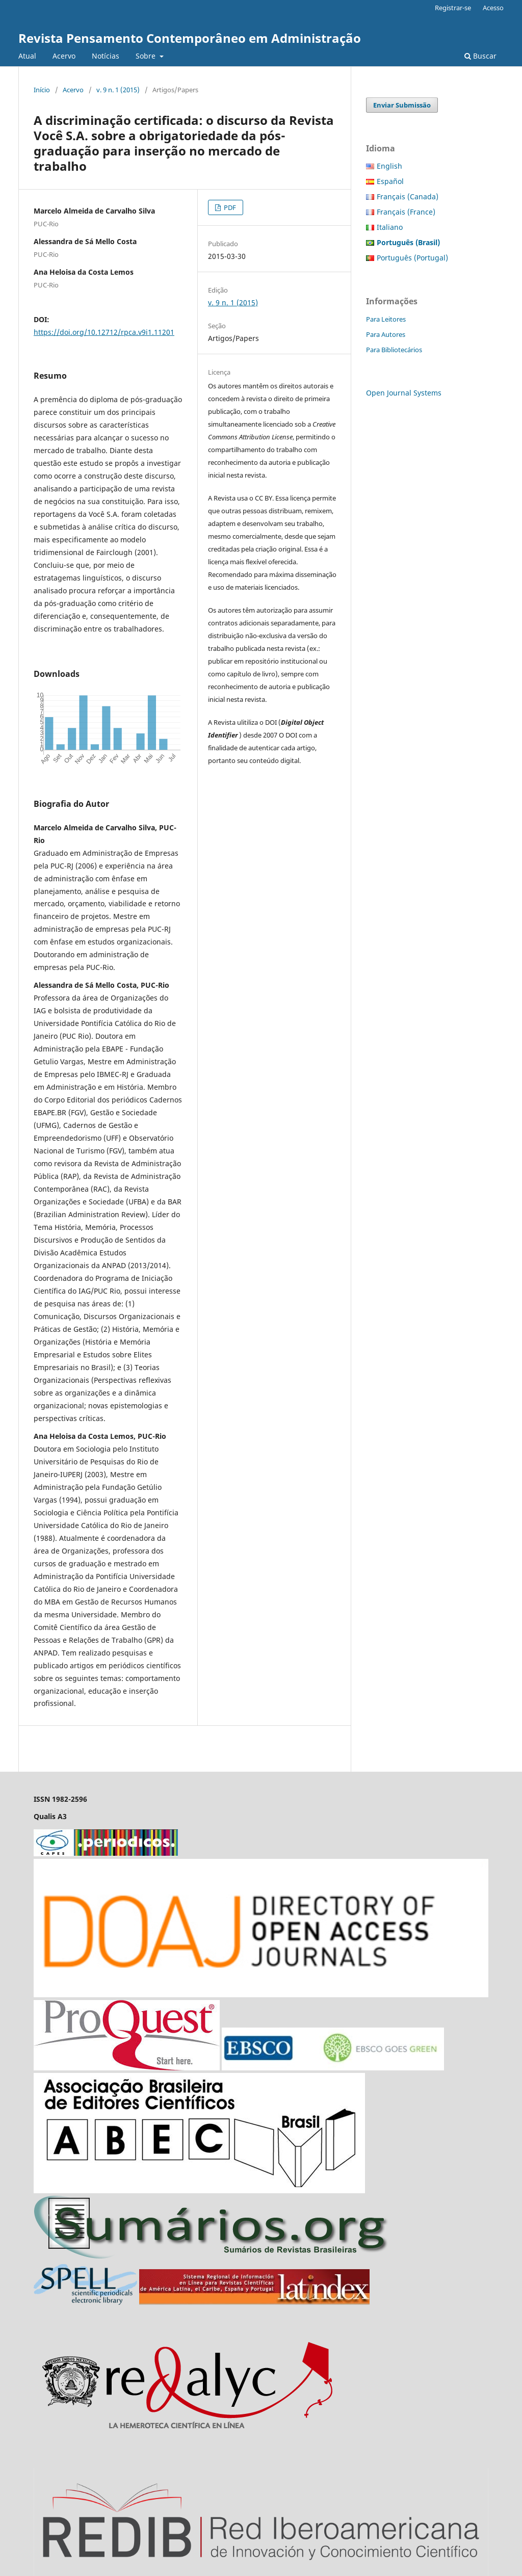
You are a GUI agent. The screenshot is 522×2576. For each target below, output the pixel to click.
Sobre (147, 56)
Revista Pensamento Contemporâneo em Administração (189, 38)
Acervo (64, 56)
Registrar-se (453, 7)
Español (390, 181)
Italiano (390, 227)
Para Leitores (386, 319)
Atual (27, 56)
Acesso (493, 7)
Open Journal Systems (403, 393)
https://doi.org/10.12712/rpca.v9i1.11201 (104, 332)
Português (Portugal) (412, 257)
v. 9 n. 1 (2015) (118, 89)
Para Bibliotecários (394, 349)
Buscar (480, 56)
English (389, 166)
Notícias (105, 56)
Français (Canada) (407, 196)
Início (42, 89)
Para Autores (385, 334)
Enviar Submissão (402, 105)
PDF (229, 207)
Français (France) (406, 212)
